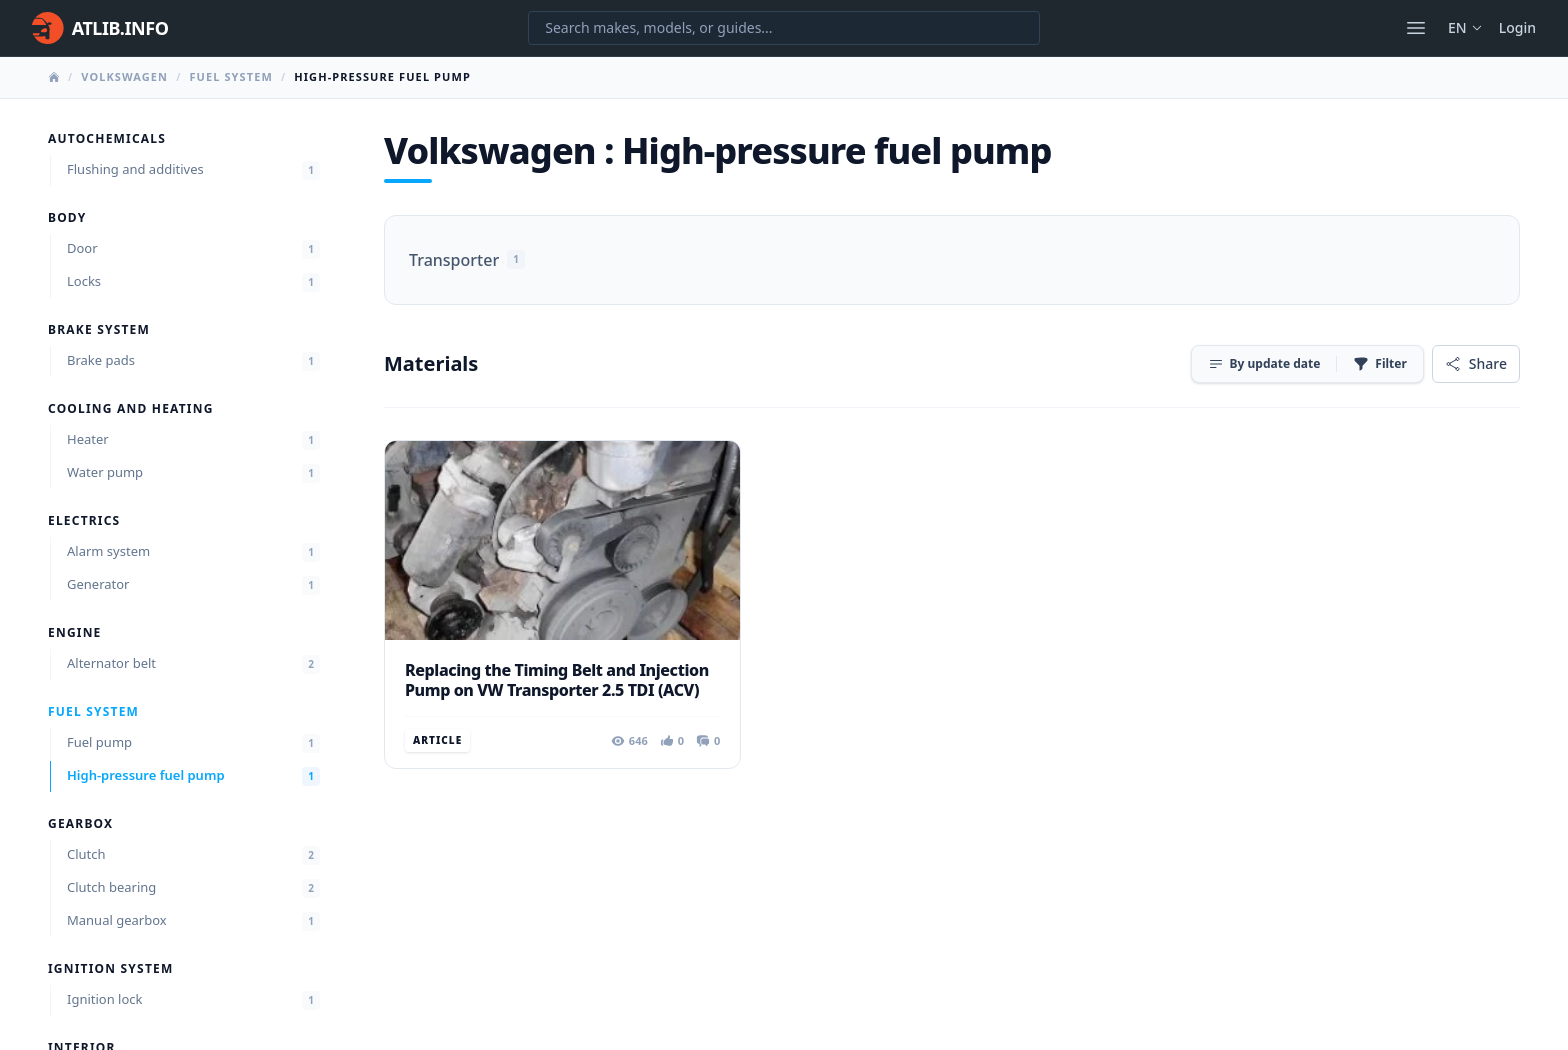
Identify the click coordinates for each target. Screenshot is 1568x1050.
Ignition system (110, 969)
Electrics (84, 521)
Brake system (99, 330)
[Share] (1476, 364)
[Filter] (1380, 364)
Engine (75, 633)
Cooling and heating (131, 409)
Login (1517, 27)
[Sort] (1264, 364)
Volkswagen (124, 76)
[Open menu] (1416, 28)
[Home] (100, 28)
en (1465, 27)
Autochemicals (107, 139)
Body (67, 218)
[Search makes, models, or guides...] (784, 28)
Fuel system (231, 76)
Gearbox (80, 824)
